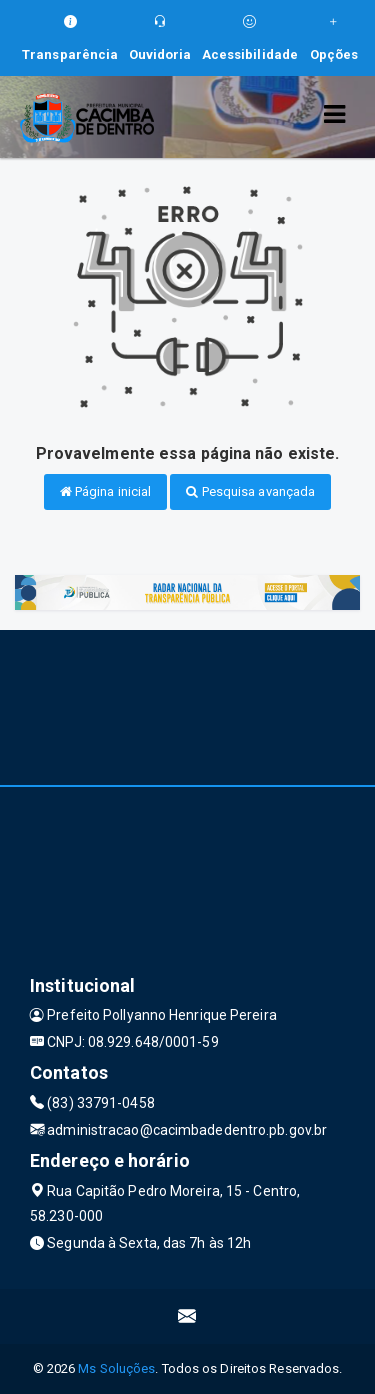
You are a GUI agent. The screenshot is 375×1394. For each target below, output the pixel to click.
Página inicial (106, 491)
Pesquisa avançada (250, 491)
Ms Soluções (116, 1368)
